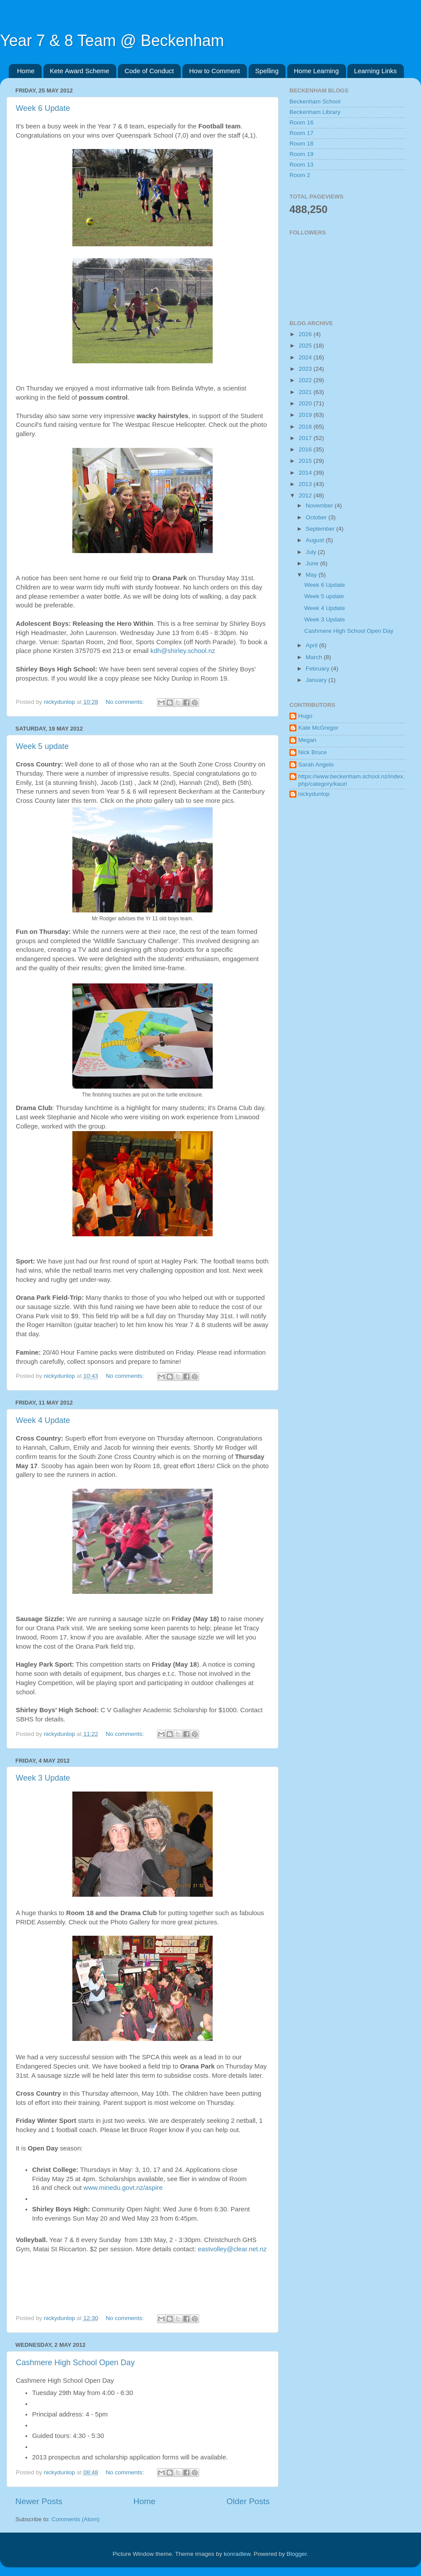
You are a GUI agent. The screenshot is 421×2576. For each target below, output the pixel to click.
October (317, 517)
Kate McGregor (318, 727)
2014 (306, 472)
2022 (306, 380)
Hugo (305, 716)
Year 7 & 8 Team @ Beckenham (112, 41)
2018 (306, 426)
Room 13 (301, 164)
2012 (306, 495)
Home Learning (316, 71)
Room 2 (299, 175)
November (320, 505)
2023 (306, 368)
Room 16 (301, 122)
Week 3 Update (43, 1778)
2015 (306, 461)
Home (26, 71)
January (317, 680)
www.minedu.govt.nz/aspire (123, 2187)
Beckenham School (314, 101)
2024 (306, 357)
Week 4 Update (43, 1420)
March (315, 657)
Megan (307, 740)
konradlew (237, 2554)
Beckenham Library (314, 112)
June (313, 563)
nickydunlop (313, 794)
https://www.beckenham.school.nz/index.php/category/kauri (351, 780)
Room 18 (301, 143)
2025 (306, 345)
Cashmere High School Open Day (75, 2362)
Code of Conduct (149, 71)
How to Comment (214, 71)
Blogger (297, 2554)
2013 (306, 484)
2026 (306, 334)
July (312, 552)
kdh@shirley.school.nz (182, 650)
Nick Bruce (312, 752)
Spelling (266, 71)
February (318, 668)
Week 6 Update (43, 108)
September (321, 528)
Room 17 (301, 133)
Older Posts (248, 2501)
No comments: (126, 702)
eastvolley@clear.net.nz (232, 2249)
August (316, 540)
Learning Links (375, 71)
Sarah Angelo (316, 764)
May (312, 574)
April (312, 645)
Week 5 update (42, 746)
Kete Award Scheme (80, 71)
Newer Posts (38, 2501)
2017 (306, 438)
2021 (306, 392)
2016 (306, 449)
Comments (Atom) (76, 2519)
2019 (306, 415)
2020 (306, 403)
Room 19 (301, 154)
